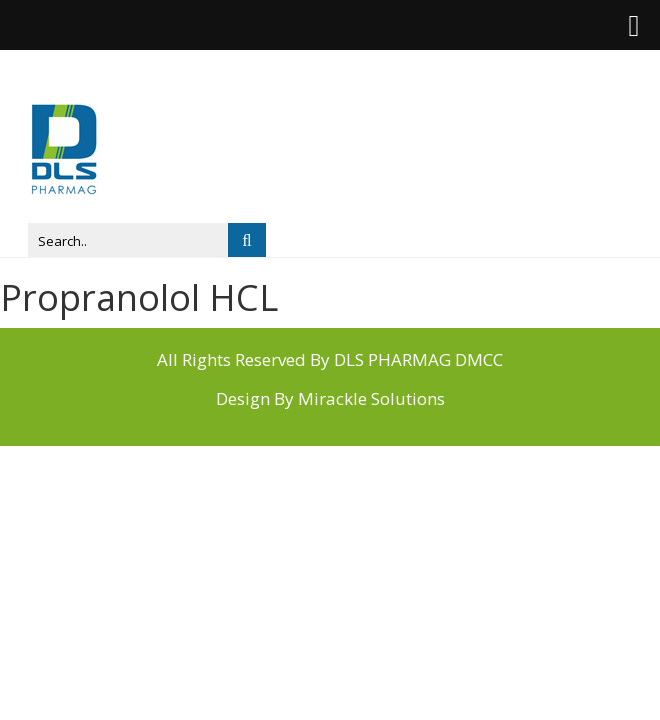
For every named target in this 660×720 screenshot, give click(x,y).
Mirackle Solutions (371, 398)
